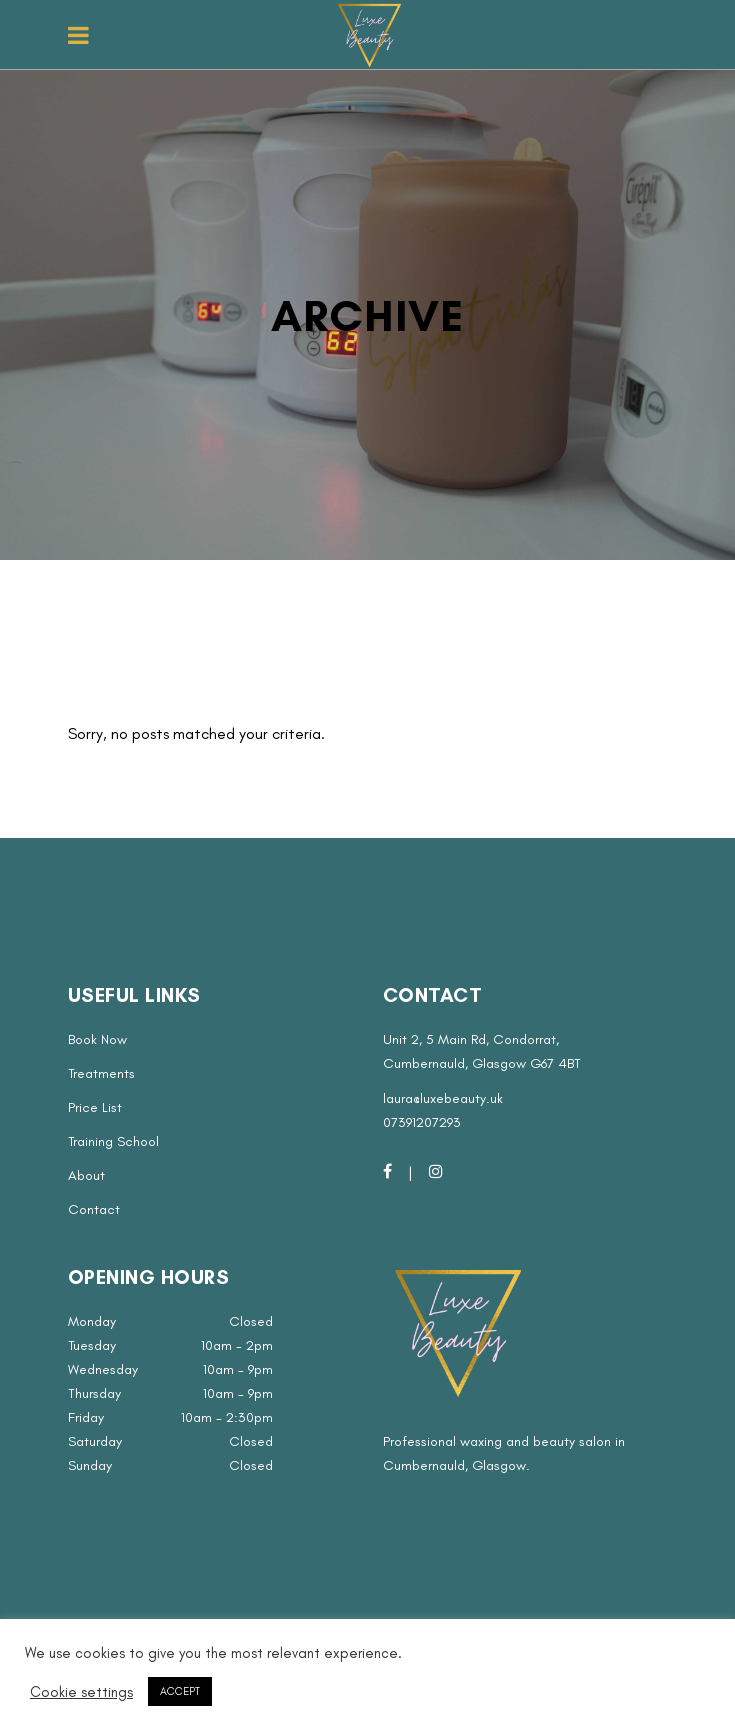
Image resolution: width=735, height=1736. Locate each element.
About (86, 1175)
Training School (113, 1141)
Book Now (97, 1039)
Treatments (101, 1073)
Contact (94, 1209)
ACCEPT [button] (180, 1691)
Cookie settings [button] (81, 1692)
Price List (95, 1107)
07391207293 (422, 1122)
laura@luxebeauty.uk (443, 1098)
